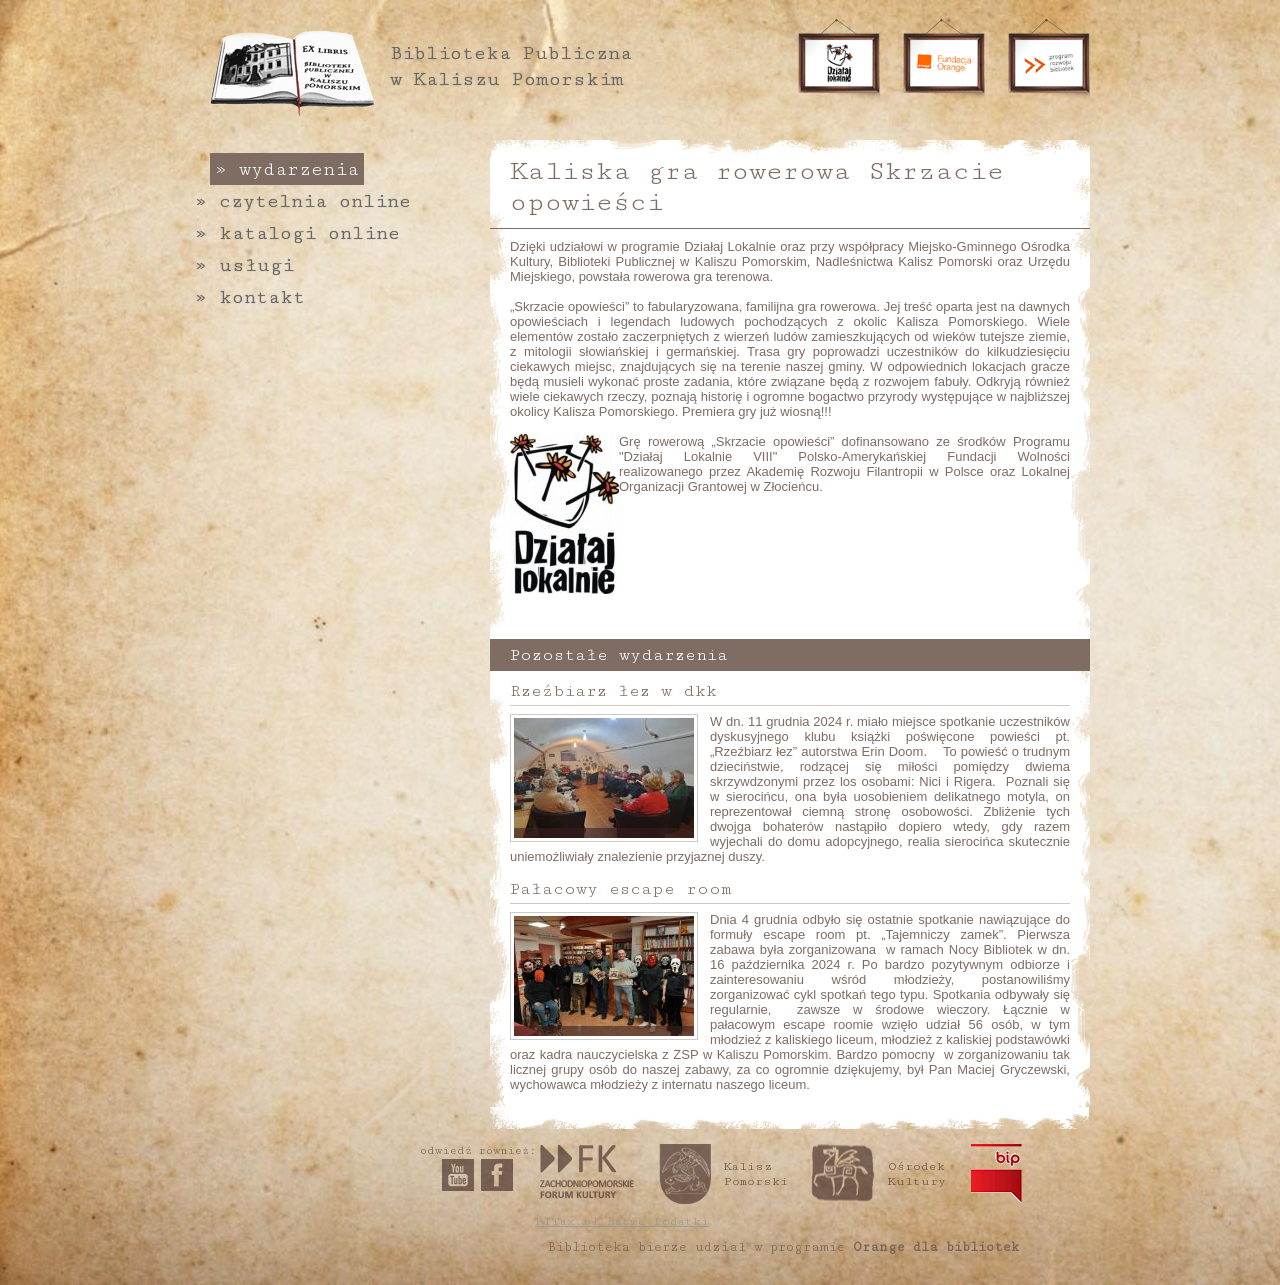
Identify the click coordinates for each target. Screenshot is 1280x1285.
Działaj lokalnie (839, 63)
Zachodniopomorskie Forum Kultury (587, 1171)
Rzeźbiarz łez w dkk (613, 691)
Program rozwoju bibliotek (1049, 63)
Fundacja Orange (944, 63)
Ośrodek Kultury (917, 1174)
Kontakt (250, 297)
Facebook (497, 1175)
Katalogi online (297, 233)
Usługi (244, 265)
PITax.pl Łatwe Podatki (622, 1221)
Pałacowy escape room (621, 889)
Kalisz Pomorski (756, 1174)
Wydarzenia (287, 169)
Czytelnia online (303, 201)
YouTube (458, 1175)
